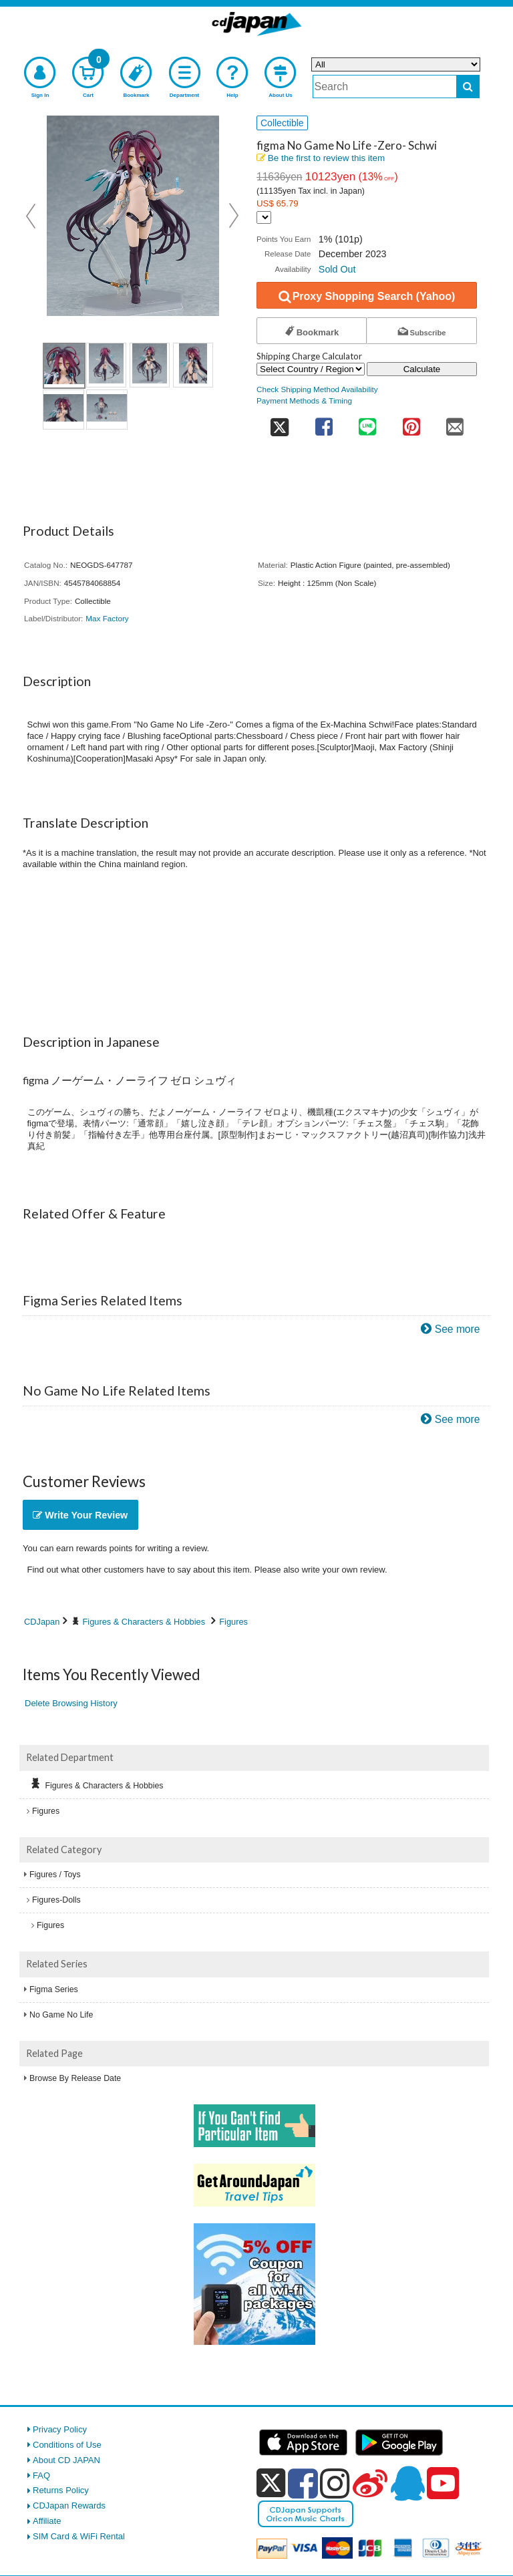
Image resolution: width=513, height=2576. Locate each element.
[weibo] (370, 2483)
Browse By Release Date (75, 2078)
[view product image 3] (150, 365)
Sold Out (337, 269)
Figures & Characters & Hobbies (144, 1622)
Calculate (422, 369)
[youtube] (443, 2484)
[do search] (468, 86)
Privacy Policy (60, 2429)
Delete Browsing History (71, 1703)
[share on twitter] (279, 423)
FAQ (41, 2475)
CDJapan (41, 1622)
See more (457, 1329)
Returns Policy (61, 2490)
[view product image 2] (106, 365)
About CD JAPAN (66, 2460)
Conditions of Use (67, 2445)
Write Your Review (80, 1515)
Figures (233, 1622)
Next (233, 216)
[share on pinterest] (411, 423)
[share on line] (367, 423)
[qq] (407, 2483)
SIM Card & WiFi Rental (79, 2536)
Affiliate (47, 2521)
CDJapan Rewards (69, 2506)
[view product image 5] (63, 409)
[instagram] (335, 2483)
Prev (32, 216)
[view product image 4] (193, 365)
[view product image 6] (107, 409)
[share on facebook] (323, 423)
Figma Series (53, 1989)
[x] (270, 2483)
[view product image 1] (64, 366)
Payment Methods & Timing (304, 400)
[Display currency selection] (263, 217)
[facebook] (303, 2483)
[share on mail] (455, 423)
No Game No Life (61, 2015)
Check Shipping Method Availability (317, 389)
